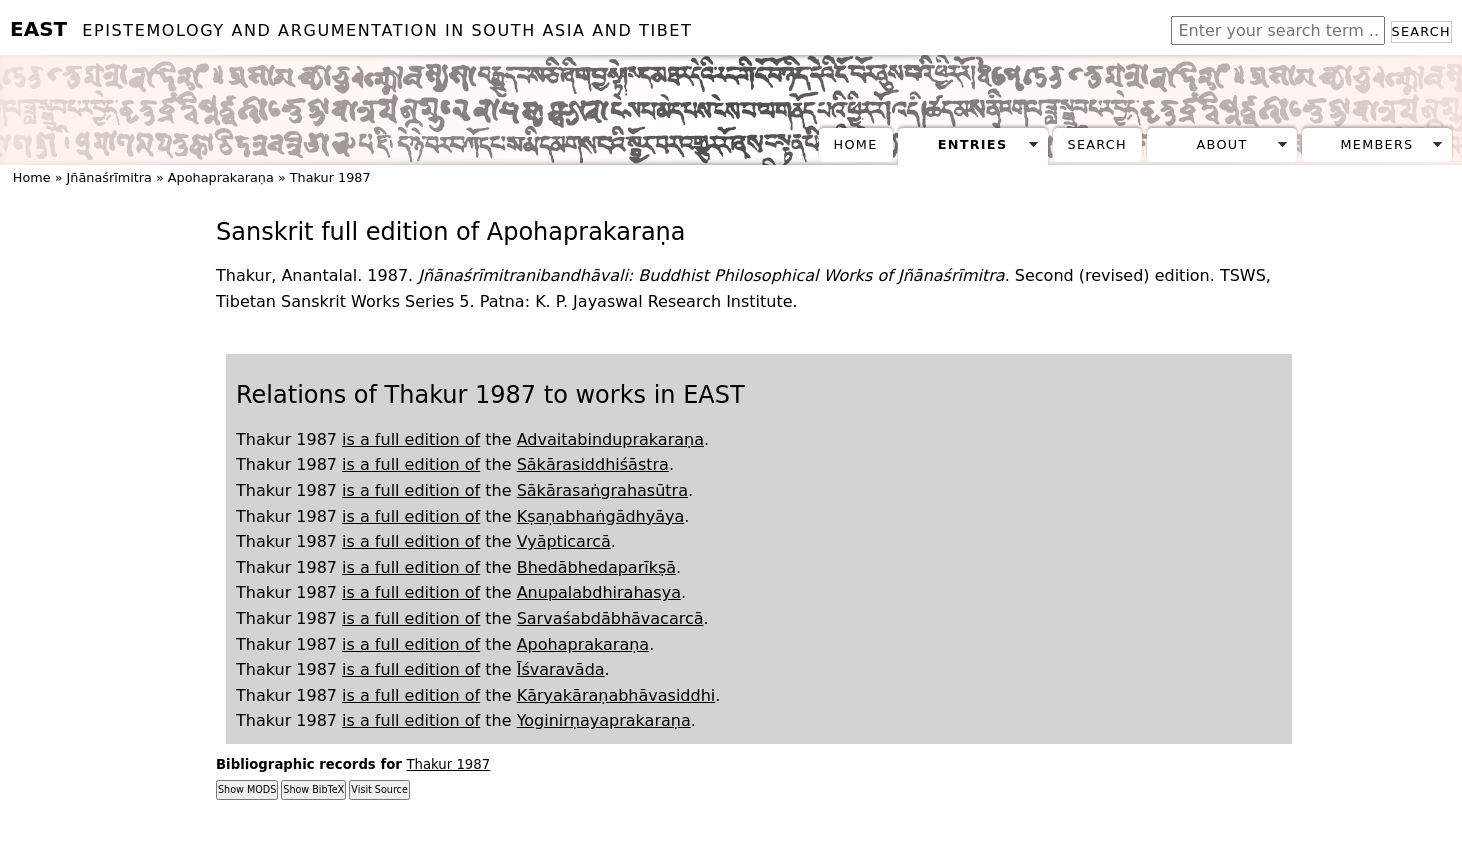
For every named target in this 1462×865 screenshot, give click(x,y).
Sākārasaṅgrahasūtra (602, 490)
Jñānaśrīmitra (109, 177)
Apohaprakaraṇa (221, 177)
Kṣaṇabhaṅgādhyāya (601, 516)
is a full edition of (411, 439)
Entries (973, 144)
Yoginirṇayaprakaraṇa (604, 720)
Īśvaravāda (561, 669)
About (1222, 144)
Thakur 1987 (330, 177)
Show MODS (247, 789)
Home (856, 144)
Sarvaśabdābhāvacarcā (610, 618)
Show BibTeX (313, 789)
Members (1376, 144)
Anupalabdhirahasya (599, 592)
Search (1421, 31)
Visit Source (379, 789)
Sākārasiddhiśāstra (593, 464)
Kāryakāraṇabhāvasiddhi (616, 695)
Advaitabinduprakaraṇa (610, 439)
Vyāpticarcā (564, 541)
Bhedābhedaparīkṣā (596, 567)
